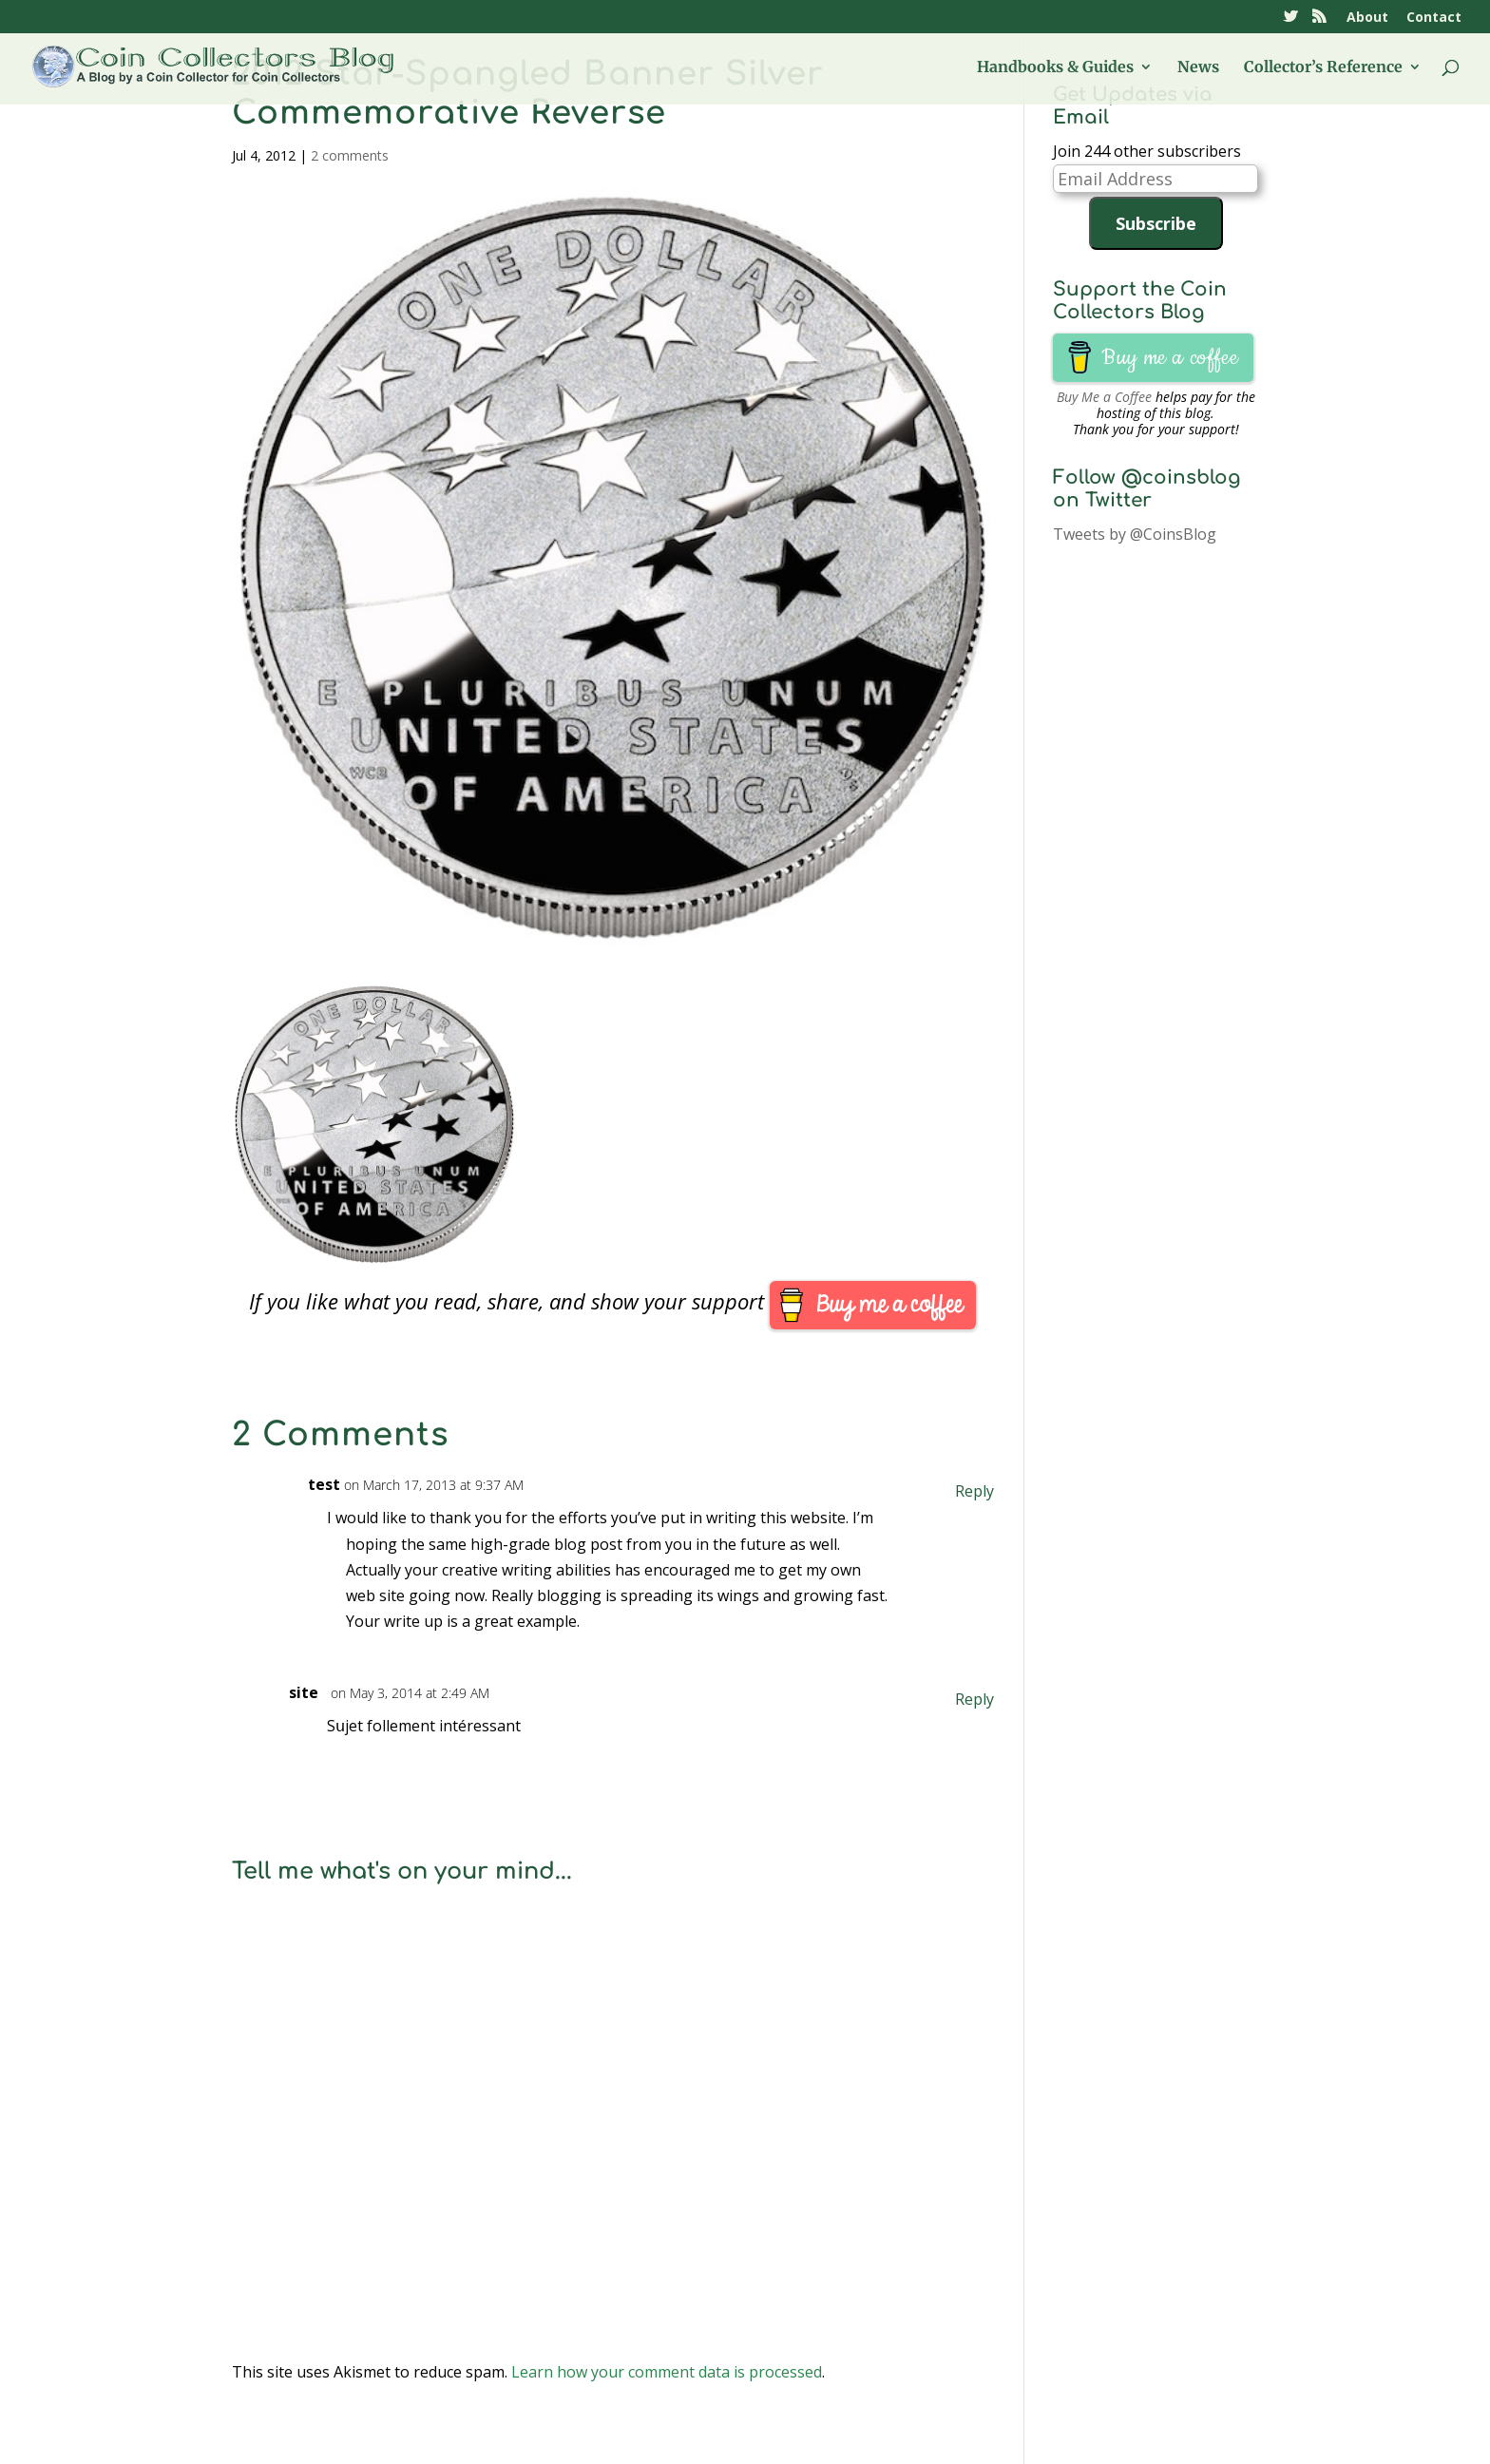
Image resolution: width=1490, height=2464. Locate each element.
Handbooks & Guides (1055, 68)
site (313, 1692)
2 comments (350, 155)
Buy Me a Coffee (1104, 397)
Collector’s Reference (1323, 68)
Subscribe (1156, 223)
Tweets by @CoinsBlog (1134, 534)
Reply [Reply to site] (984, 1699)
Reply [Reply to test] (984, 1490)
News (1198, 68)
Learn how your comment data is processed (666, 2371)
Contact (1433, 18)
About (1367, 18)
